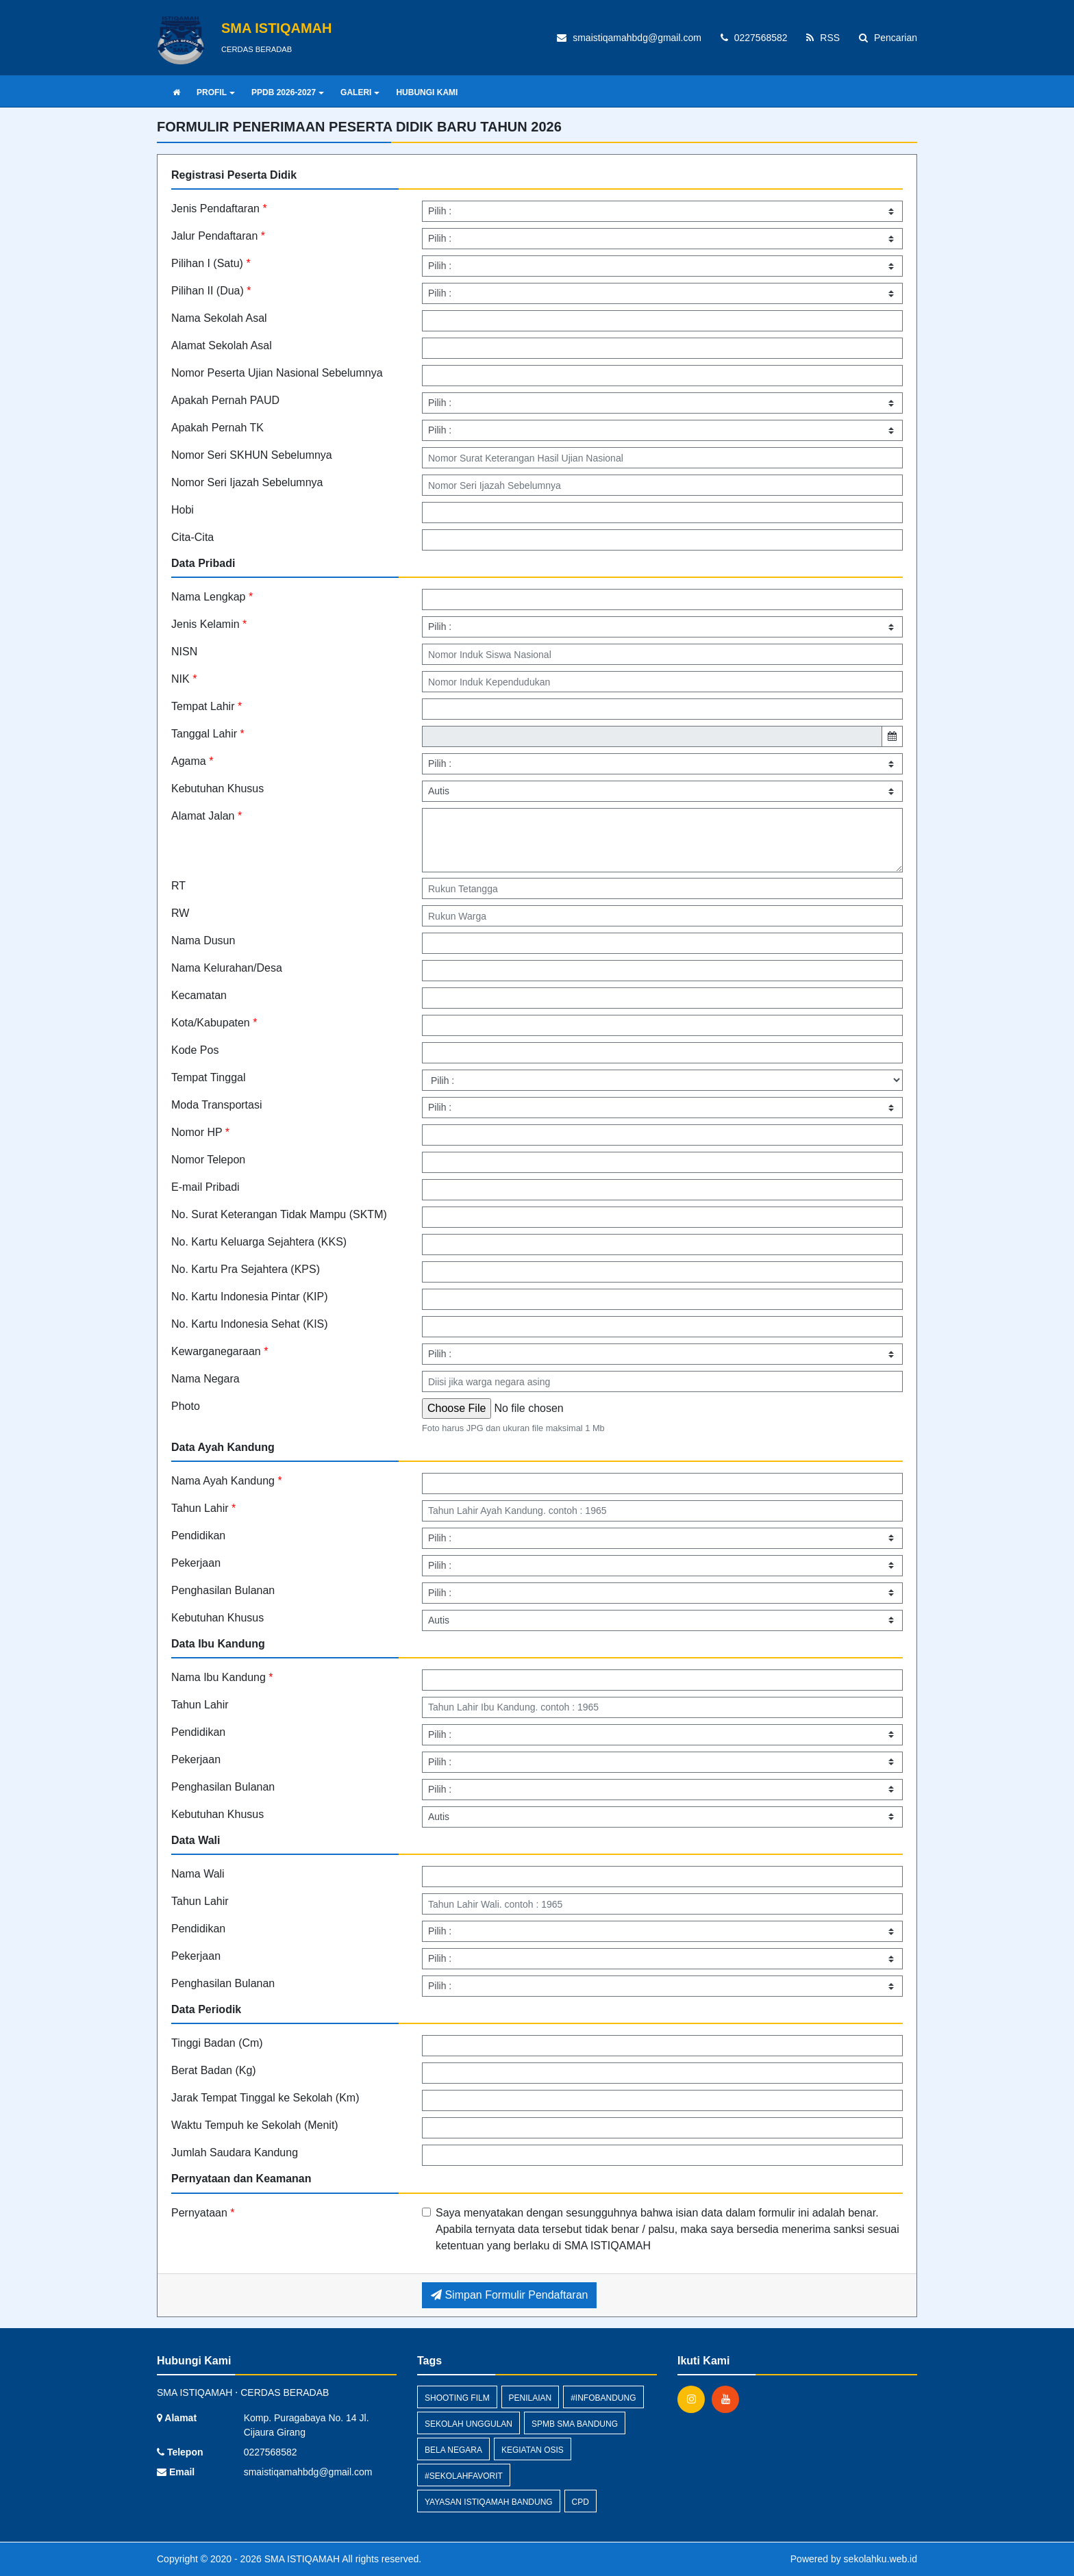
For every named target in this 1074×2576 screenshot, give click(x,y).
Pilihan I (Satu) (211, 263)
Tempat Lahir (206, 706)
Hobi (182, 510)
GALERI (359, 92)
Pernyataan (203, 2213)
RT (178, 886)
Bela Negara (453, 2450)
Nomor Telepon (208, 1159)
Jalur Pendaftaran (218, 236)
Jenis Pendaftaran (219, 208)
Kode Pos (194, 1050)
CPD (580, 2502)
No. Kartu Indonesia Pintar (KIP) (249, 1296)
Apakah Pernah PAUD (225, 400)
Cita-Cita (192, 537)
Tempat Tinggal (208, 1077)
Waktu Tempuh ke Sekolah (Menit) (254, 2125)
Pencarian (888, 37)
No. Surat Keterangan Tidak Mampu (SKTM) (279, 1214)
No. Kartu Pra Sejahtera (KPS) (245, 1269)
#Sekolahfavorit (464, 2476)
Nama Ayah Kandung (226, 1481)
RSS (823, 37)
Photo (185, 1406)
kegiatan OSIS (532, 2450)
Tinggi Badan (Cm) (217, 2043)
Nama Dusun (203, 940)
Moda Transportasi (216, 1105)
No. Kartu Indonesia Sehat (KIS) (249, 1324)
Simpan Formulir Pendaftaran (509, 2295)
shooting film (457, 2398)
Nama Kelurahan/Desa (226, 968)
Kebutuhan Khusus (217, 788)
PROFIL (216, 92)
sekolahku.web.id (880, 2558)
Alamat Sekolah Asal (221, 345)
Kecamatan (199, 995)
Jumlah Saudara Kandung (234, 2152)
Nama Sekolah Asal (219, 318)
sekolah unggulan (468, 2424)
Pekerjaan (196, 1563)
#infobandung (603, 2398)
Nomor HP (200, 1132)
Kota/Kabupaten (214, 1022)
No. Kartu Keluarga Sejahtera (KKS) (259, 1242)
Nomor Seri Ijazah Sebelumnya (247, 482)
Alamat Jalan (206, 816)
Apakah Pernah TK (217, 427)
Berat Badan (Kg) (213, 2070)
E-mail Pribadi (205, 1187)
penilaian (530, 2398)
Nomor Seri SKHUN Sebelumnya (251, 455)
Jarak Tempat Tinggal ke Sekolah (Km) (265, 2098)
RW (180, 913)
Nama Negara (205, 1379)
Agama (192, 761)
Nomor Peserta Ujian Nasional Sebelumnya (277, 373)
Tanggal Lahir (208, 734)
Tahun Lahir (203, 1508)
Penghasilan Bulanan (223, 1590)
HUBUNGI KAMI (427, 92)
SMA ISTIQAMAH (301, 2558)
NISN (184, 651)
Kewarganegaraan (219, 1351)
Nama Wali (198, 1874)
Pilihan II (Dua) (211, 290)
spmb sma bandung (575, 2424)
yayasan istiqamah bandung (489, 2502)
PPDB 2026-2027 (287, 92)
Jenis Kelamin (209, 624)
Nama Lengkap (212, 597)
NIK (184, 679)
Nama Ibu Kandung (222, 1677)
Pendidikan (198, 1535)
